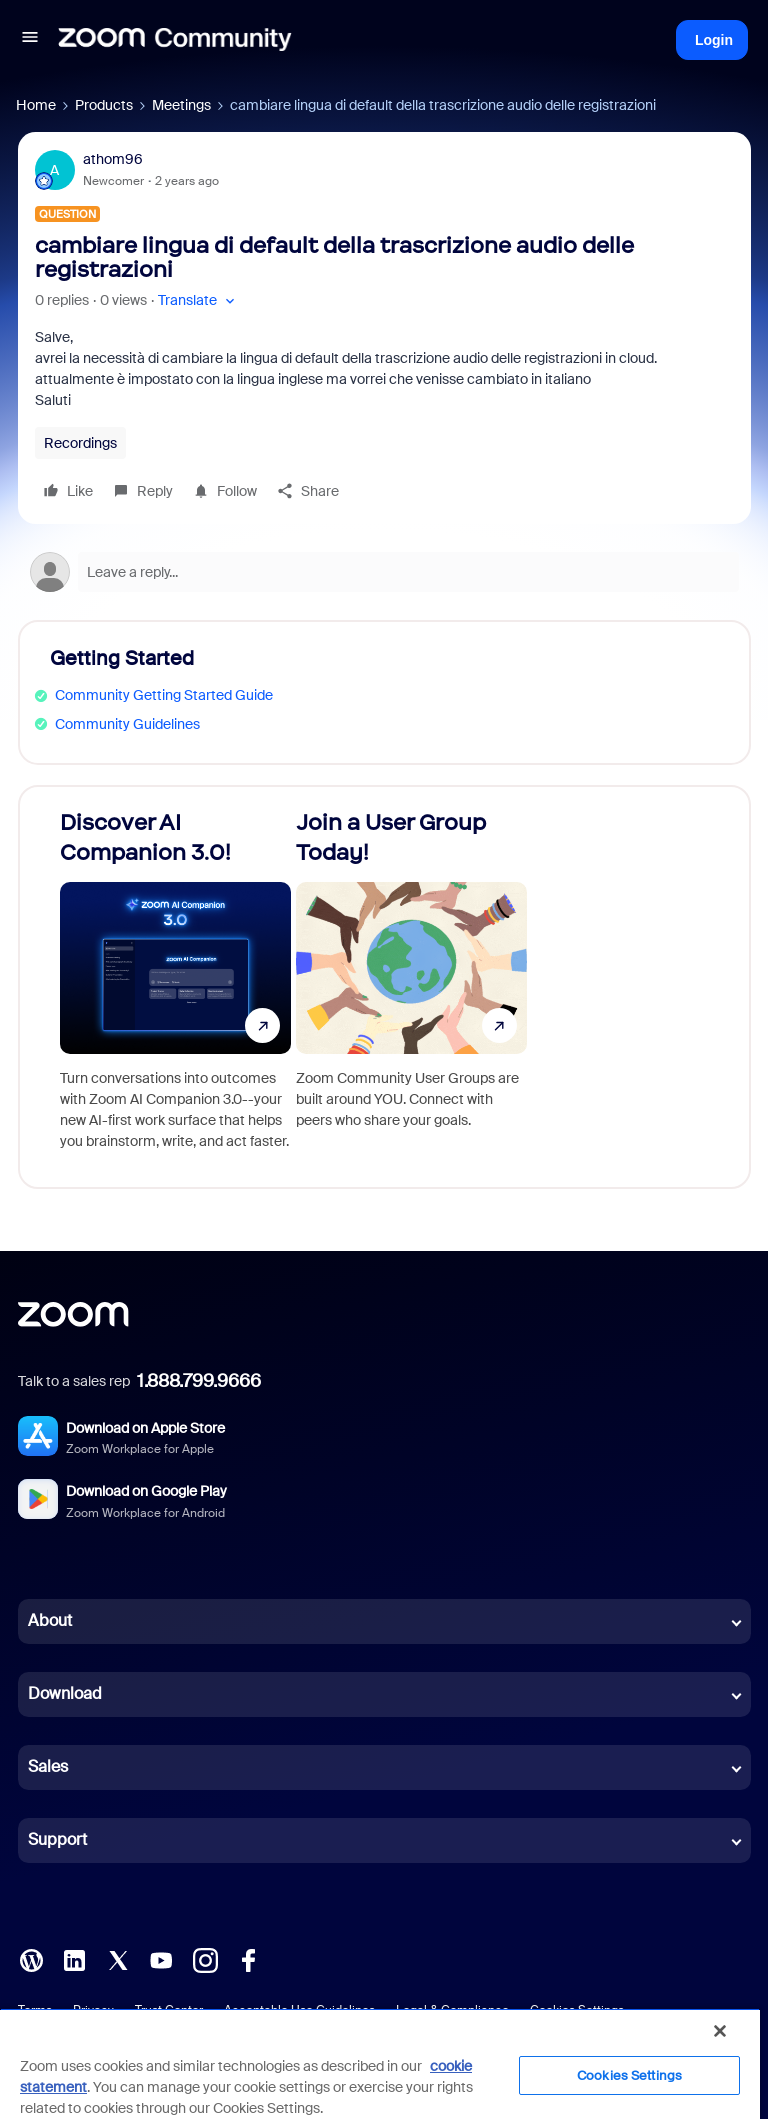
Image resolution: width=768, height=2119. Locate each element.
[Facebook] (248, 1959)
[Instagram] (205, 1959)
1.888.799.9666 (199, 1381)
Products (104, 105)
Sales (48, 1766)
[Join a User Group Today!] (411, 986)
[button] (30, 40)
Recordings (80, 443)
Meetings (181, 105)
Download (65, 1693)
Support (57, 1839)
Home (36, 105)
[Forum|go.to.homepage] (175, 40)
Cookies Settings (629, 2075)
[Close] (720, 2031)
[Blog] (31, 1959)
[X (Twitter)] (118, 1959)
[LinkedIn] (74, 1959)
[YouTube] (161, 1959)
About (50, 1620)
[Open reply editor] (384, 572)
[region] (380, 2063)
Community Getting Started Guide (164, 695)
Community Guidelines (127, 724)
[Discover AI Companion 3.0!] (175, 986)
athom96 (113, 159)
